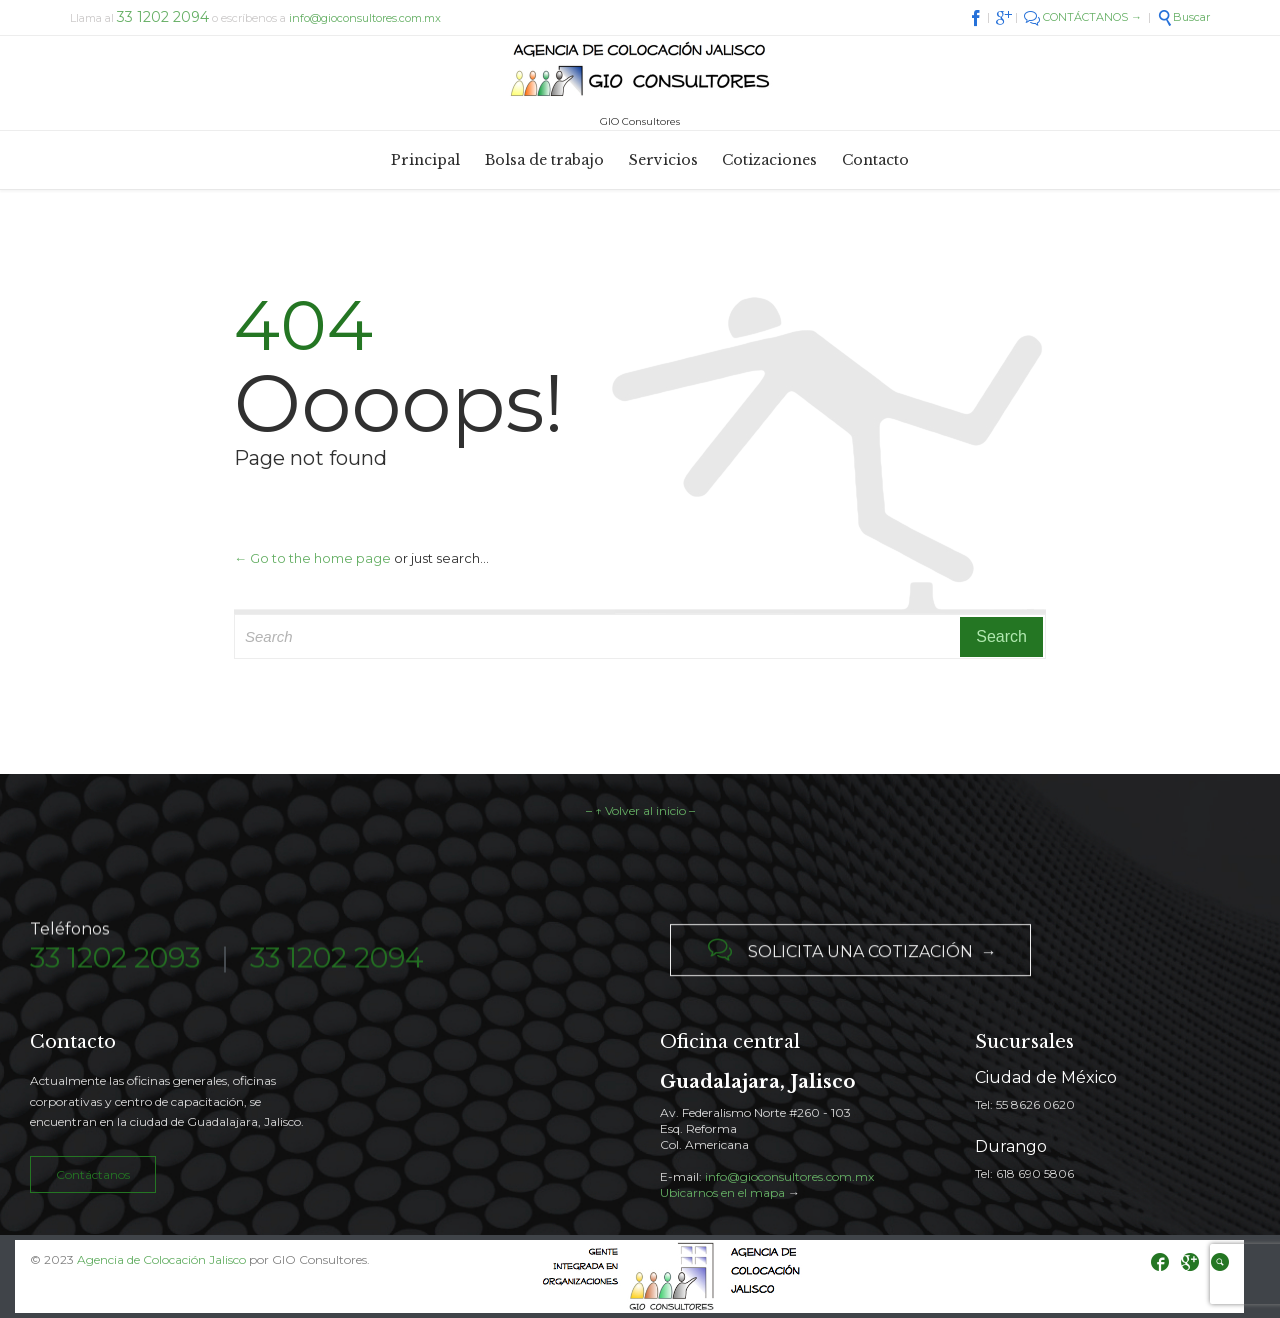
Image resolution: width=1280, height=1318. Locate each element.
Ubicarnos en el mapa (722, 1192)
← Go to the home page (312, 558)
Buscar (1183, 17)
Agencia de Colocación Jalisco (161, 1259)
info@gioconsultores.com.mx (365, 18)
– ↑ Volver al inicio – (640, 810)
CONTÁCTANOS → (1083, 17)
